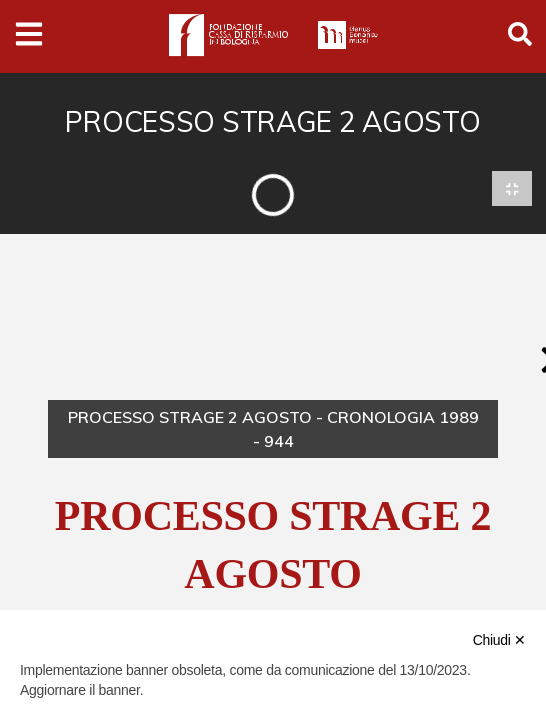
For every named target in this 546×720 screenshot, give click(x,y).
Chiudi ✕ (499, 640)
